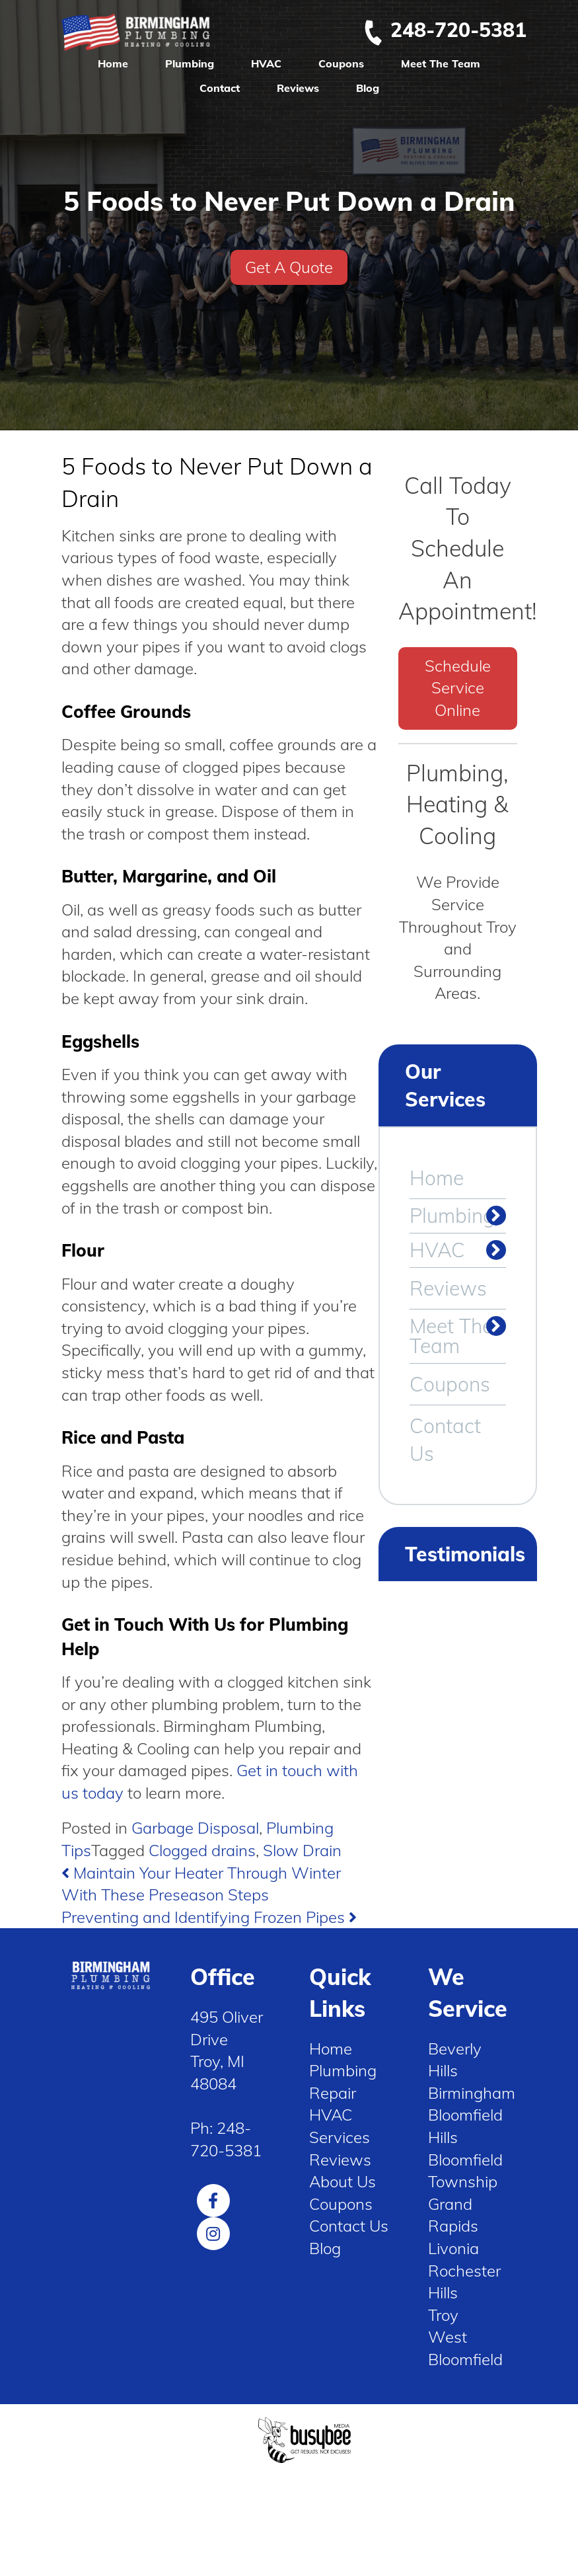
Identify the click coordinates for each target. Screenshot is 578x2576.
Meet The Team (440, 63)
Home (113, 63)
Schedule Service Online (458, 688)
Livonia (453, 2248)
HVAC (266, 63)
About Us (342, 2181)
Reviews (298, 88)
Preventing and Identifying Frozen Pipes (209, 1917)
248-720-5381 (444, 29)
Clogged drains (202, 1850)
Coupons (341, 63)
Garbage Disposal (195, 1828)
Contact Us (445, 1439)
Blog (367, 88)
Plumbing (189, 63)
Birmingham (471, 2093)
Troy (443, 2315)
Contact (219, 88)
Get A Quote (289, 267)
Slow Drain (302, 1850)
